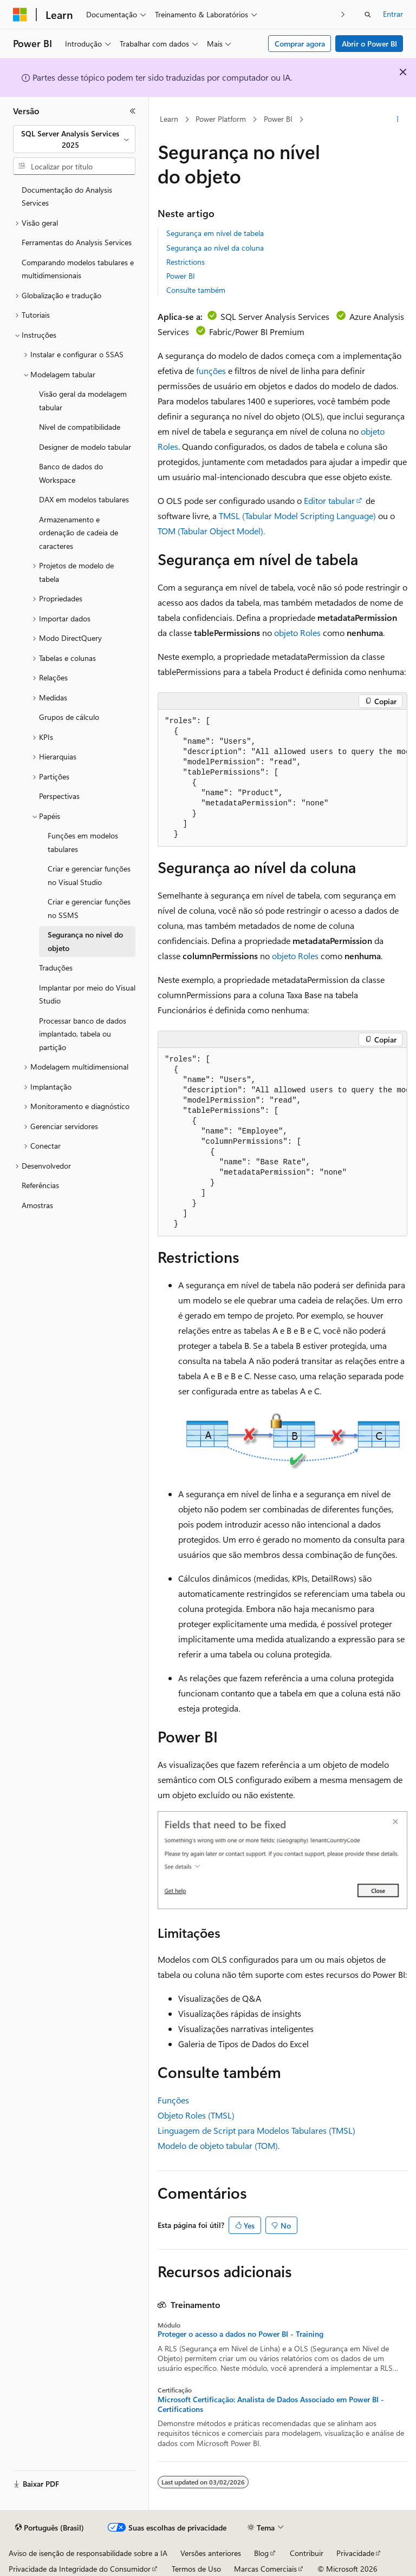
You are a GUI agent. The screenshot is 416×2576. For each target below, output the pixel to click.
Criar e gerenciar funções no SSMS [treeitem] (89, 908)
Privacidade (355, 2553)
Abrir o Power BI (369, 43)
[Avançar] (343, 14)
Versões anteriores (210, 2553)
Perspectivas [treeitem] (59, 796)
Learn (169, 119)
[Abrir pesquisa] (368, 14)
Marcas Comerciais (265, 2569)
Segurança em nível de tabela (215, 233)
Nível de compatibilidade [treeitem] (79, 427)
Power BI (278, 119)
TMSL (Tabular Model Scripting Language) (297, 515)
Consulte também (195, 290)
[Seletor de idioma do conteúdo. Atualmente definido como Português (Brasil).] (49, 2527)
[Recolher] (132, 111)
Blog (261, 2553)
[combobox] (74, 139)
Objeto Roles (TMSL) (196, 2115)
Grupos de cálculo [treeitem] (69, 717)
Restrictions (185, 262)
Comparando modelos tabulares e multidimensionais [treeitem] (78, 269)
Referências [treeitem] (40, 1185)
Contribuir (306, 2553)
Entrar (393, 14)
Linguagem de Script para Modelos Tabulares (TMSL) (256, 2130)
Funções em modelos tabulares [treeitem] (83, 842)
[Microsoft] (20, 15)
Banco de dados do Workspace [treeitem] (71, 473)
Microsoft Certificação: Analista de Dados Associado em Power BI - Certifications (271, 2404)
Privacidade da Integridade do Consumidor (80, 2569)
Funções (173, 2100)
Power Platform (221, 119)
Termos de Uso (196, 2569)
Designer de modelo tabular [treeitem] (85, 447)
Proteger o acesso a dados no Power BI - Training (240, 2334)
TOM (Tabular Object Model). (211, 530)
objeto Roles (297, 632)
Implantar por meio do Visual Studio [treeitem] (87, 994)
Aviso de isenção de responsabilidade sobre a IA (88, 2553)
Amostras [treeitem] (37, 1205)
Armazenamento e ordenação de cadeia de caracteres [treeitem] (78, 532)
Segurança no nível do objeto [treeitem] (85, 941)
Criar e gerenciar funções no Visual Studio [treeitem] (89, 875)
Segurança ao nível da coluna (215, 247)
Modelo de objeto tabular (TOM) (218, 2145)
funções (211, 370)
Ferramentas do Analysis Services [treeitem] (77, 242)
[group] (282, 778)
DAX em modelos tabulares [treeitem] (84, 499)
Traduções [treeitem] (56, 967)
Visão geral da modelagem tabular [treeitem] (83, 400)
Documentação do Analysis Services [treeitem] (67, 196)
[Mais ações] (397, 119)
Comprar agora (300, 43)
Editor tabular (329, 500)
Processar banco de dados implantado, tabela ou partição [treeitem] (82, 1033)
